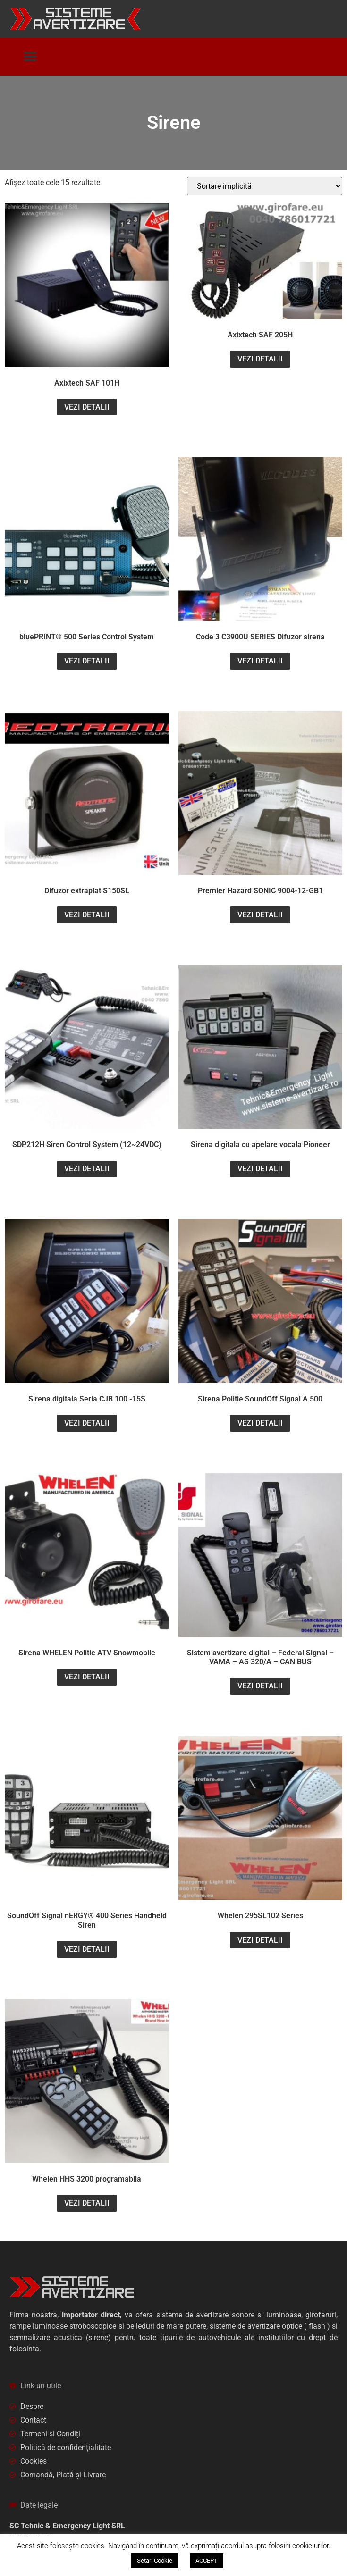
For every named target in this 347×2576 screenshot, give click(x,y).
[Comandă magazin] (264, 186)
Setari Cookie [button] (154, 2560)
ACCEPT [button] (206, 2560)
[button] (30, 56)
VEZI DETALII (87, 407)
